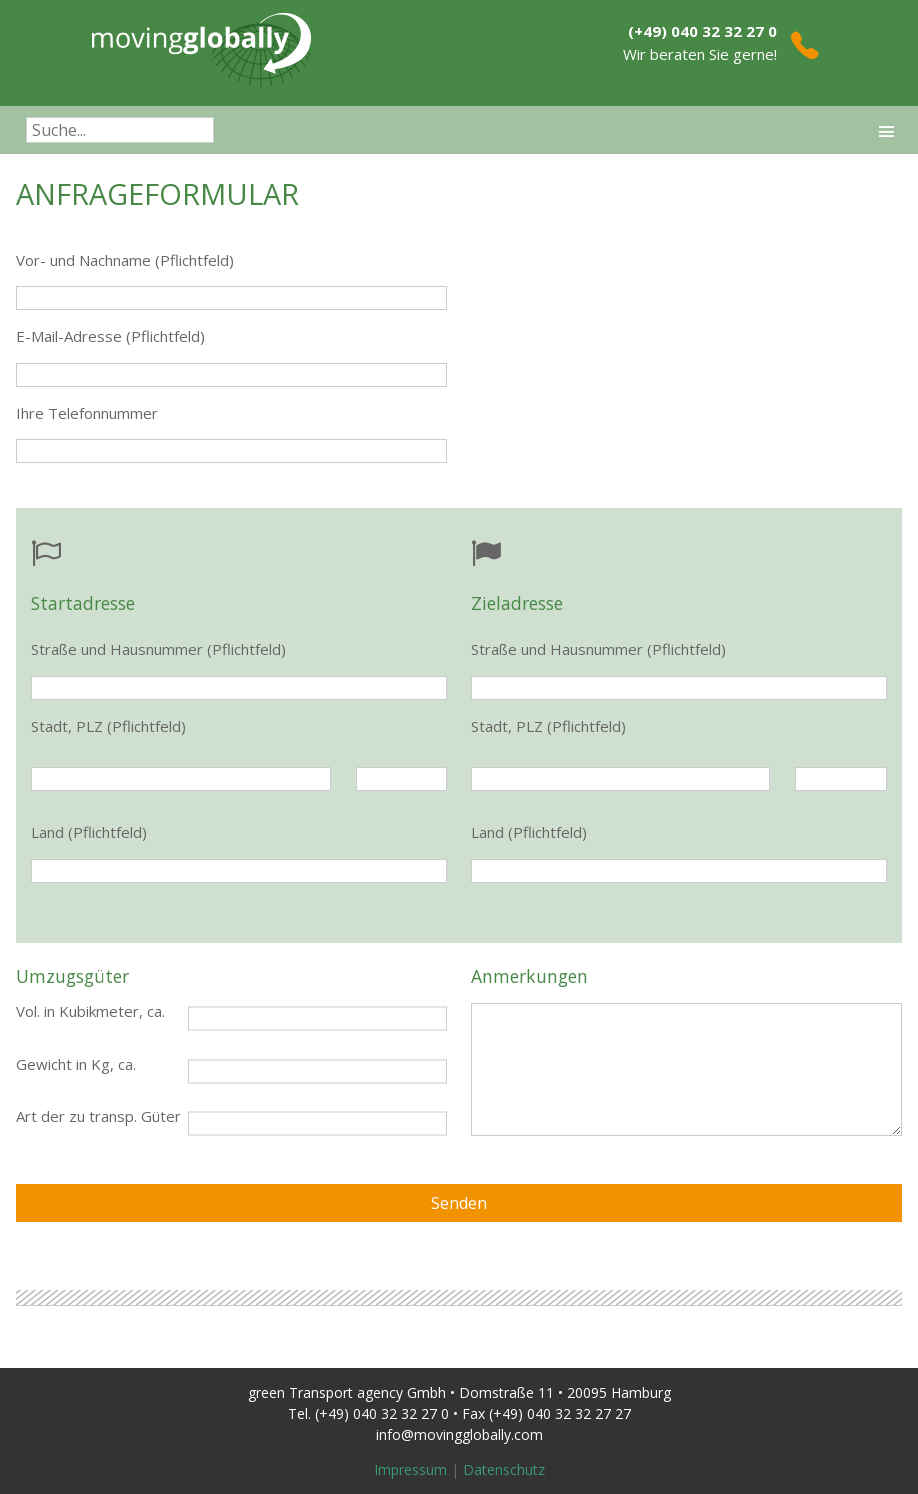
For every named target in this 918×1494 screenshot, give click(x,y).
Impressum (410, 1469)
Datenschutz (504, 1469)
